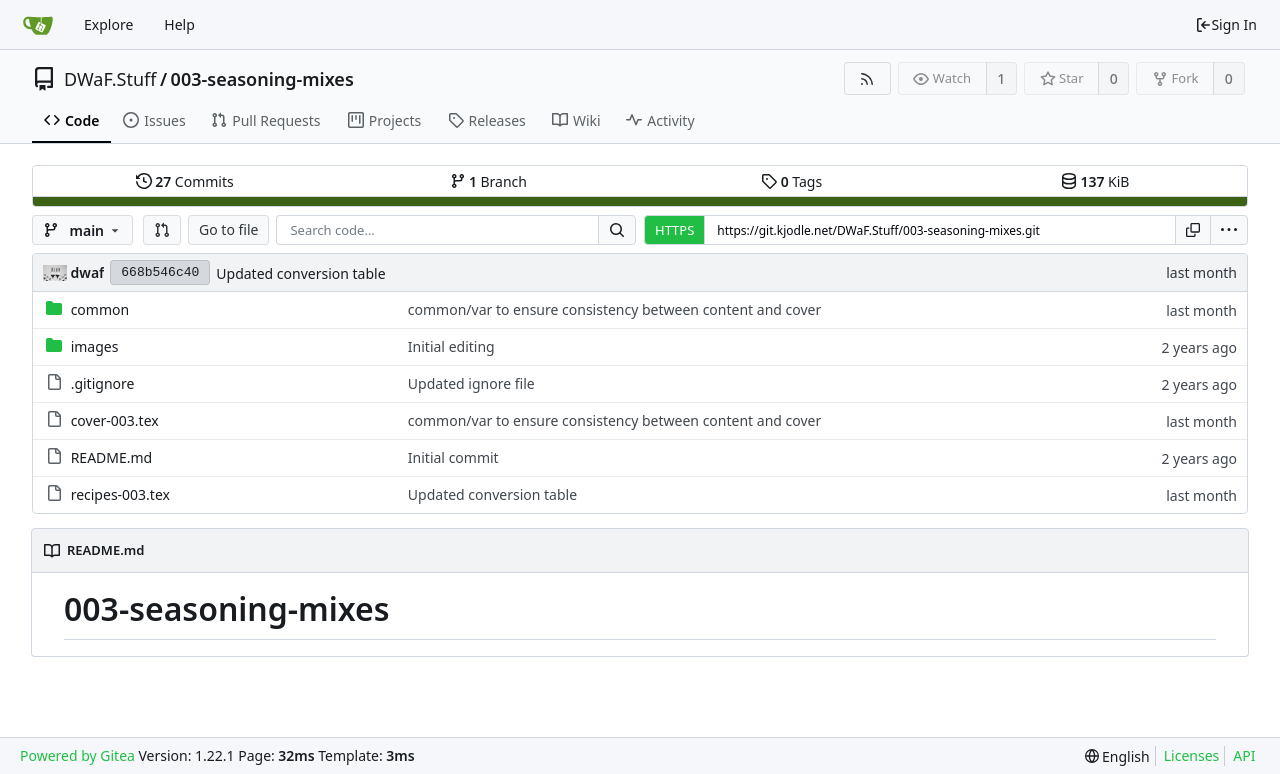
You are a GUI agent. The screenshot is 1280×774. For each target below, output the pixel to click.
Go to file (228, 229)
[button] (162, 230)
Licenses (1192, 755)
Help (179, 24)
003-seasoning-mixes (262, 79)
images (95, 346)
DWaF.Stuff (110, 79)
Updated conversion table (300, 273)
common (100, 309)
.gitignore (103, 383)
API (1244, 755)
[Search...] (617, 230)
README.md (112, 457)
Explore (108, 24)
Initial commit (453, 457)
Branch (489, 181)
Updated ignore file (471, 383)
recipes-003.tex (120, 494)
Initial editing (451, 346)
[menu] (1229, 230)
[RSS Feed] (867, 78)
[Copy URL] (1193, 230)
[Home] (38, 25)
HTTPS (674, 230)
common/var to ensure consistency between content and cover (614, 309)
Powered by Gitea (77, 755)
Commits (185, 181)
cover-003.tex (115, 420)
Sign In (1226, 24)
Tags (791, 181)
